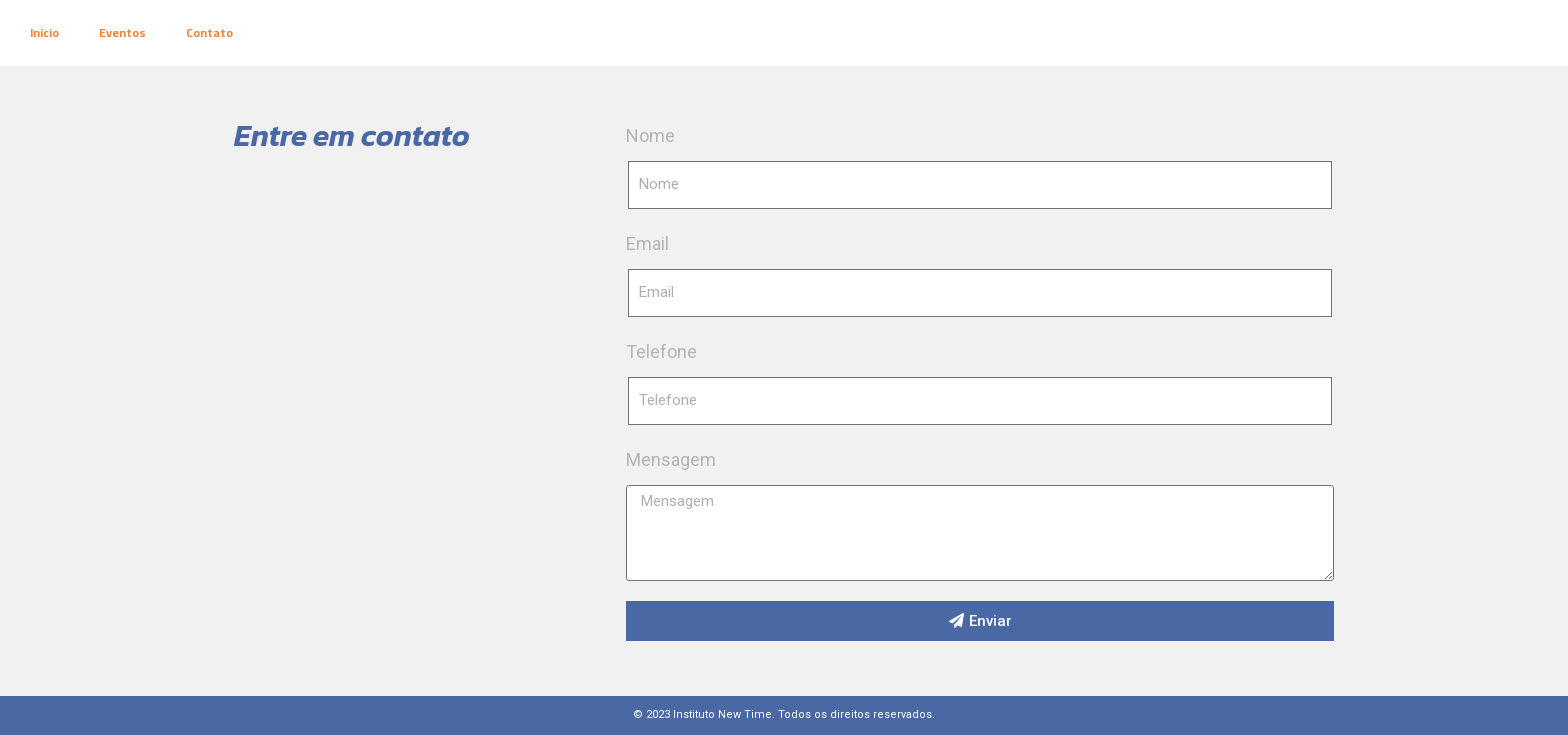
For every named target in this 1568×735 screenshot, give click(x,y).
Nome (650, 135)
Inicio (44, 32)
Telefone (661, 351)
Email (647, 243)
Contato (209, 32)
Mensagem (671, 459)
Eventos (122, 32)
